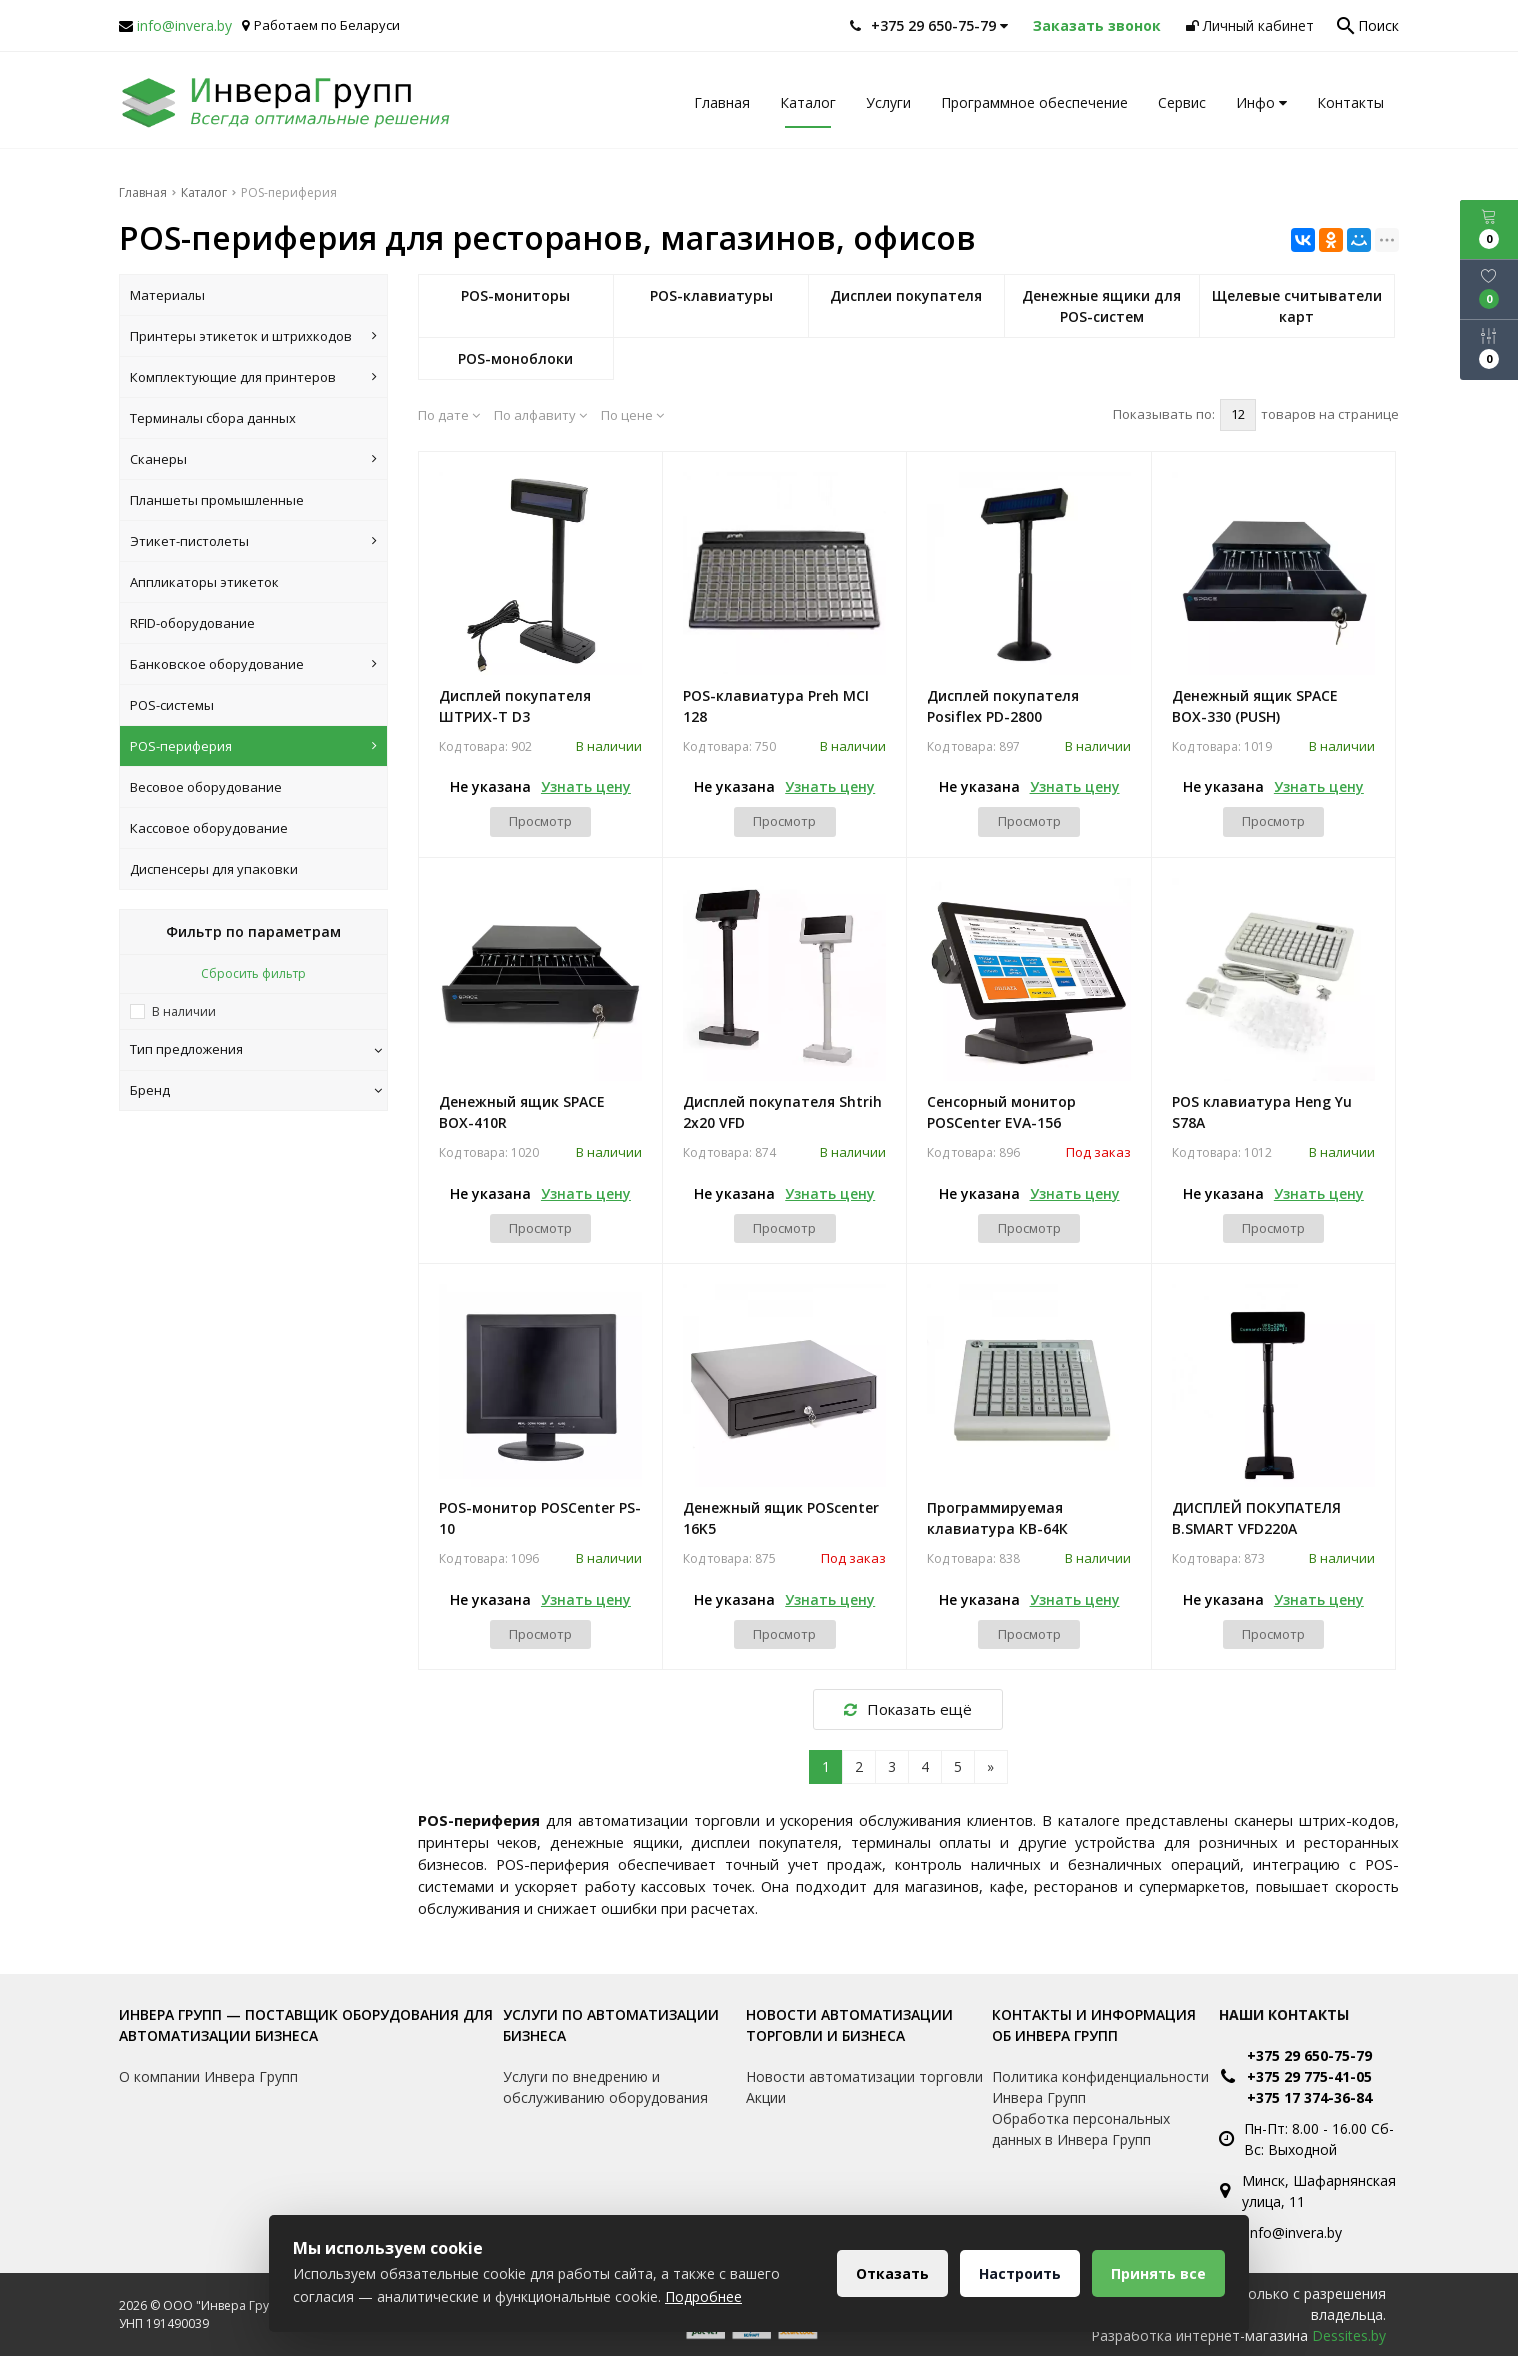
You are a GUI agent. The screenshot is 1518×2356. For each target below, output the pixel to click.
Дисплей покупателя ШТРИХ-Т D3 (515, 706)
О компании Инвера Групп (208, 2076)
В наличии (184, 1011)
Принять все (1158, 2273)
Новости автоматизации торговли (864, 2076)
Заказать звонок (1097, 25)
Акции (766, 2097)
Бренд (256, 1090)
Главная (722, 102)
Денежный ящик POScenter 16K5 (781, 1518)
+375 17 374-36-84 (1309, 2097)
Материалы (167, 295)
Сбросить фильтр (253, 973)
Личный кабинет (1250, 25)
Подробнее (703, 2296)
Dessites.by (1349, 2335)
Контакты (1350, 102)
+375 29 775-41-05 (1309, 2076)
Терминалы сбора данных (213, 418)
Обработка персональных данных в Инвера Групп (1081, 2129)
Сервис (1182, 102)
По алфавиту (540, 415)
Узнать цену (586, 786)
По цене (632, 415)
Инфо (1261, 102)
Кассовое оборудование (209, 828)
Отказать (892, 2273)
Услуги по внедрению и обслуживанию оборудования (605, 2087)
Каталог (808, 102)
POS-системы (172, 705)
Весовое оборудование (206, 787)
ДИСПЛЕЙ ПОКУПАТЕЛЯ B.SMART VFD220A (1256, 1518)
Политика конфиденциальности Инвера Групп (1100, 2087)
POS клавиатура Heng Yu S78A (1262, 1112)
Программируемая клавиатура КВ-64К (997, 1518)
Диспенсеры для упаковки (214, 869)
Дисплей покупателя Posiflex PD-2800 (1003, 706)
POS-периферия (253, 746)
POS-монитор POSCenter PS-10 (540, 1518)
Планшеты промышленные (217, 500)
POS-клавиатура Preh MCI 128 (776, 706)
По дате (449, 415)
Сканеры (253, 459)
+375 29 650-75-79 (1309, 2055)
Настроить (1020, 2273)
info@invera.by (184, 25)
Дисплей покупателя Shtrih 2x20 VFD (782, 1112)
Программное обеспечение (1034, 102)
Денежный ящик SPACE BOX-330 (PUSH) (1255, 706)
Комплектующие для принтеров (253, 377)
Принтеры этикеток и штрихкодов (253, 336)
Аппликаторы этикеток (204, 582)
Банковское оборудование (253, 664)
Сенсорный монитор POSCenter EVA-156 (1001, 1112)
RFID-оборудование (192, 623)
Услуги (888, 102)
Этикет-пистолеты (253, 541)
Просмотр (540, 821)
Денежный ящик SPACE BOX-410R (522, 1112)
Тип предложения (256, 1049)
